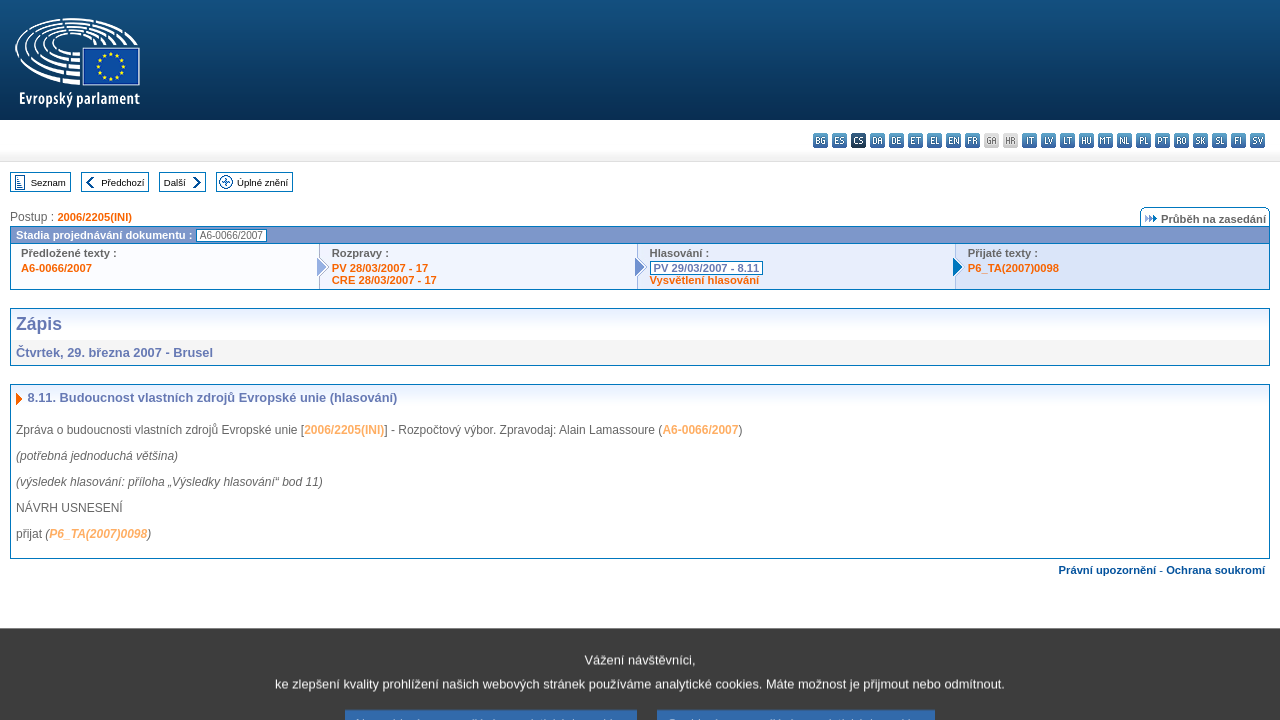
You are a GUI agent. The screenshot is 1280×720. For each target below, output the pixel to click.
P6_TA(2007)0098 (1013, 268)
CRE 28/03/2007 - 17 (384, 280)
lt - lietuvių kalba (1067, 140)
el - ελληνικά (934, 140)
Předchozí (122, 182)
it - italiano (1029, 140)
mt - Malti (1105, 140)
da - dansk (877, 140)
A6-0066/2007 (56, 268)
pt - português (1162, 140)
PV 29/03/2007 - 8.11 (707, 268)
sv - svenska (1257, 140)
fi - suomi (1238, 140)
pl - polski (1143, 140)
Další (175, 182)
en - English (953, 140)
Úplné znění (262, 182)
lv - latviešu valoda (1048, 140)
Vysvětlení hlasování (705, 280)
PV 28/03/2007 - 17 (380, 268)
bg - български (820, 140)
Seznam (48, 182)
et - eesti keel (915, 140)
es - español (839, 140)
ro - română (1181, 140)
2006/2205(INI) (94, 217)
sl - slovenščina (1219, 140)
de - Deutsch (896, 140)
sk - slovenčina (1200, 140)
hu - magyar (1086, 140)
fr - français (972, 140)
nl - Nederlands (1124, 140)
